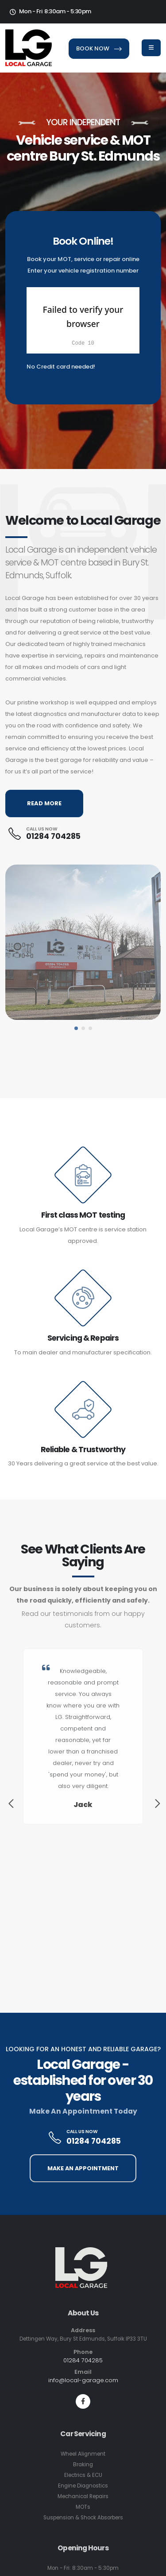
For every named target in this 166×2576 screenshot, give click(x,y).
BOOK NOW (99, 48)
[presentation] (9, 1805)
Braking (83, 2464)
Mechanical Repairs (83, 2496)
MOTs (83, 2507)
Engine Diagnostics (83, 2485)
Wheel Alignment (83, 2453)
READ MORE (44, 803)
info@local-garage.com (83, 2380)
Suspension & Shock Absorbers (83, 2517)
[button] (76, 1028)
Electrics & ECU (83, 2475)
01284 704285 (53, 836)
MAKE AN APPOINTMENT (83, 2168)
